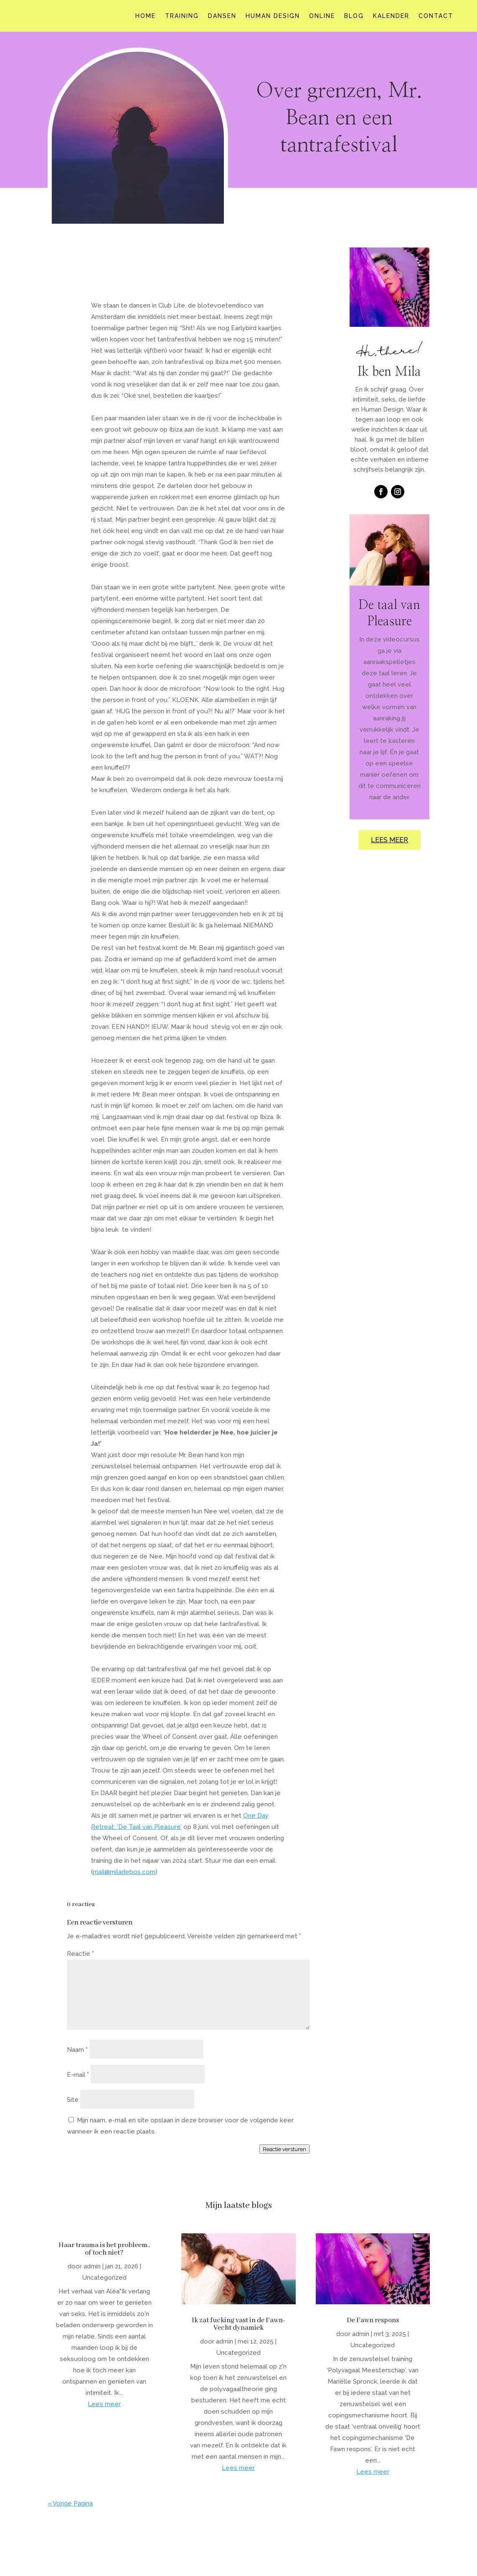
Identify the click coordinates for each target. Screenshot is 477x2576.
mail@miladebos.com (124, 1872)
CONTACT (436, 16)
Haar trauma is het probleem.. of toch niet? (104, 2249)
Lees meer (104, 2404)
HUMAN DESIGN (273, 16)
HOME (145, 16)
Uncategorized (104, 2277)
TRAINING (182, 16)
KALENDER (391, 16)
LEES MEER (389, 840)
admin (92, 2266)
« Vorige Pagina (70, 2503)
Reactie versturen (284, 2149)
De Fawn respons (373, 2320)
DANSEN (222, 16)
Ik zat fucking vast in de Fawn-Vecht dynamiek (238, 2324)
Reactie (80, 1953)
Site (73, 2100)
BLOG (354, 16)
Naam (77, 2049)
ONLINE (322, 16)
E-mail (78, 2074)
